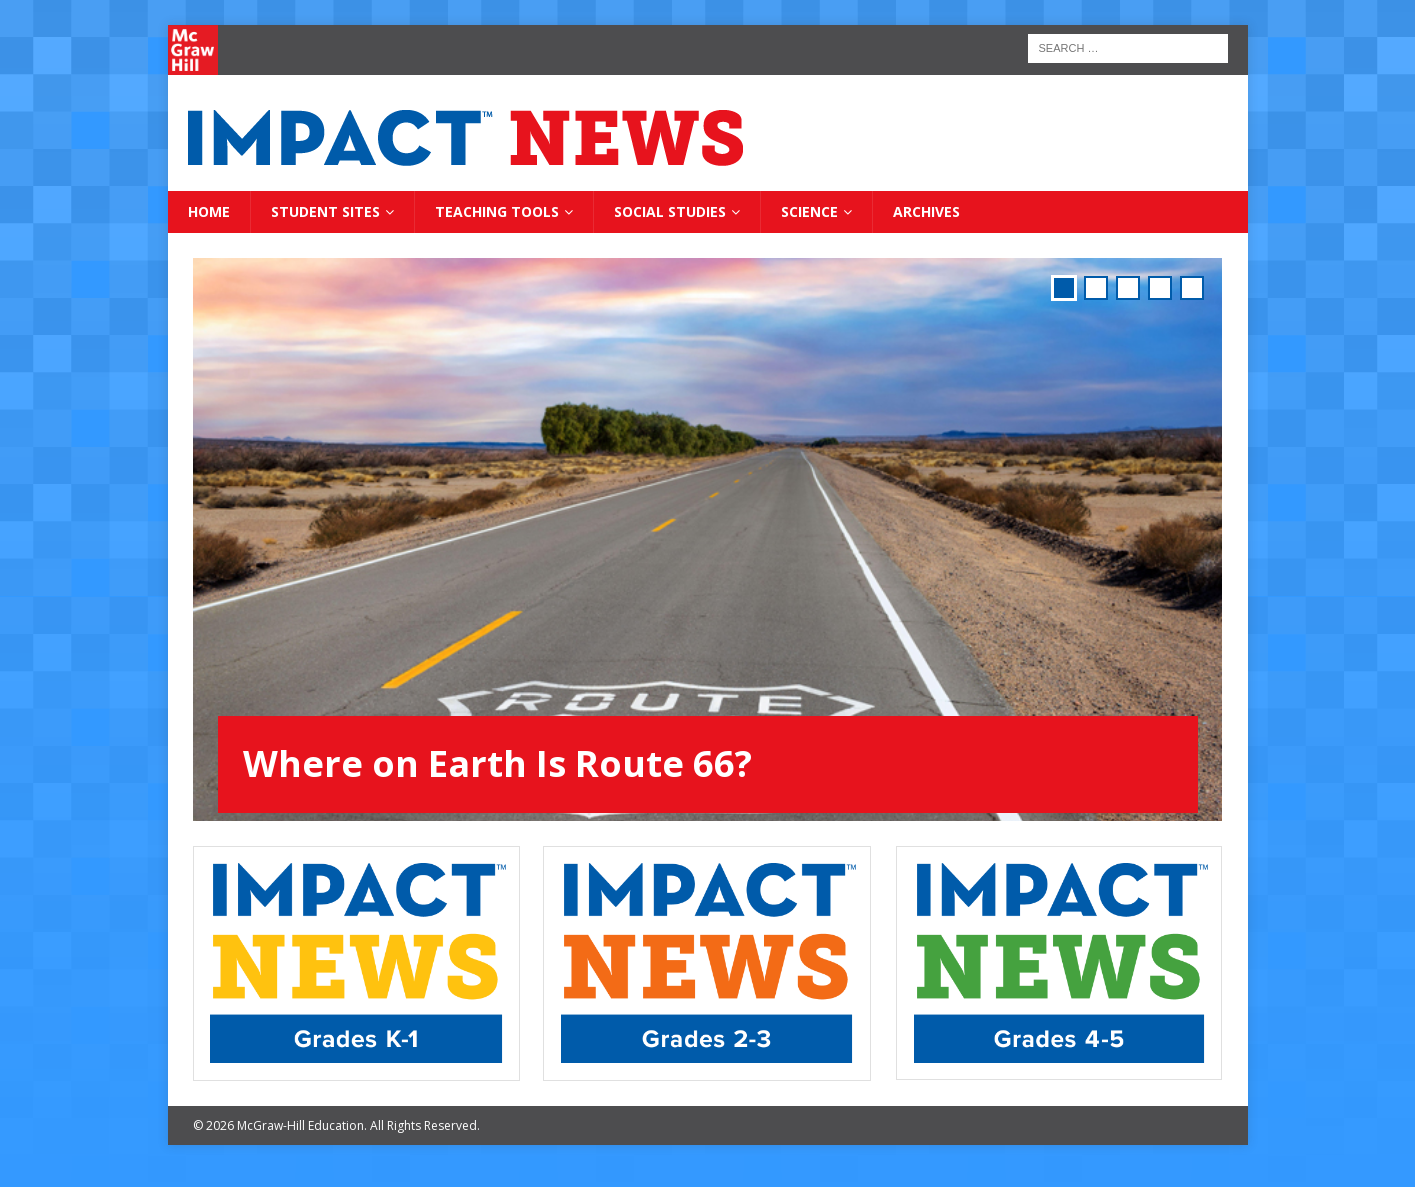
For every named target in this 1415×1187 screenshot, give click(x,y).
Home (209, 211)
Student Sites (325, 211)
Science (809, 211)
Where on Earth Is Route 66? (497, 763)
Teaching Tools (497, 211)
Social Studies (670, 211)
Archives (926, 211)
